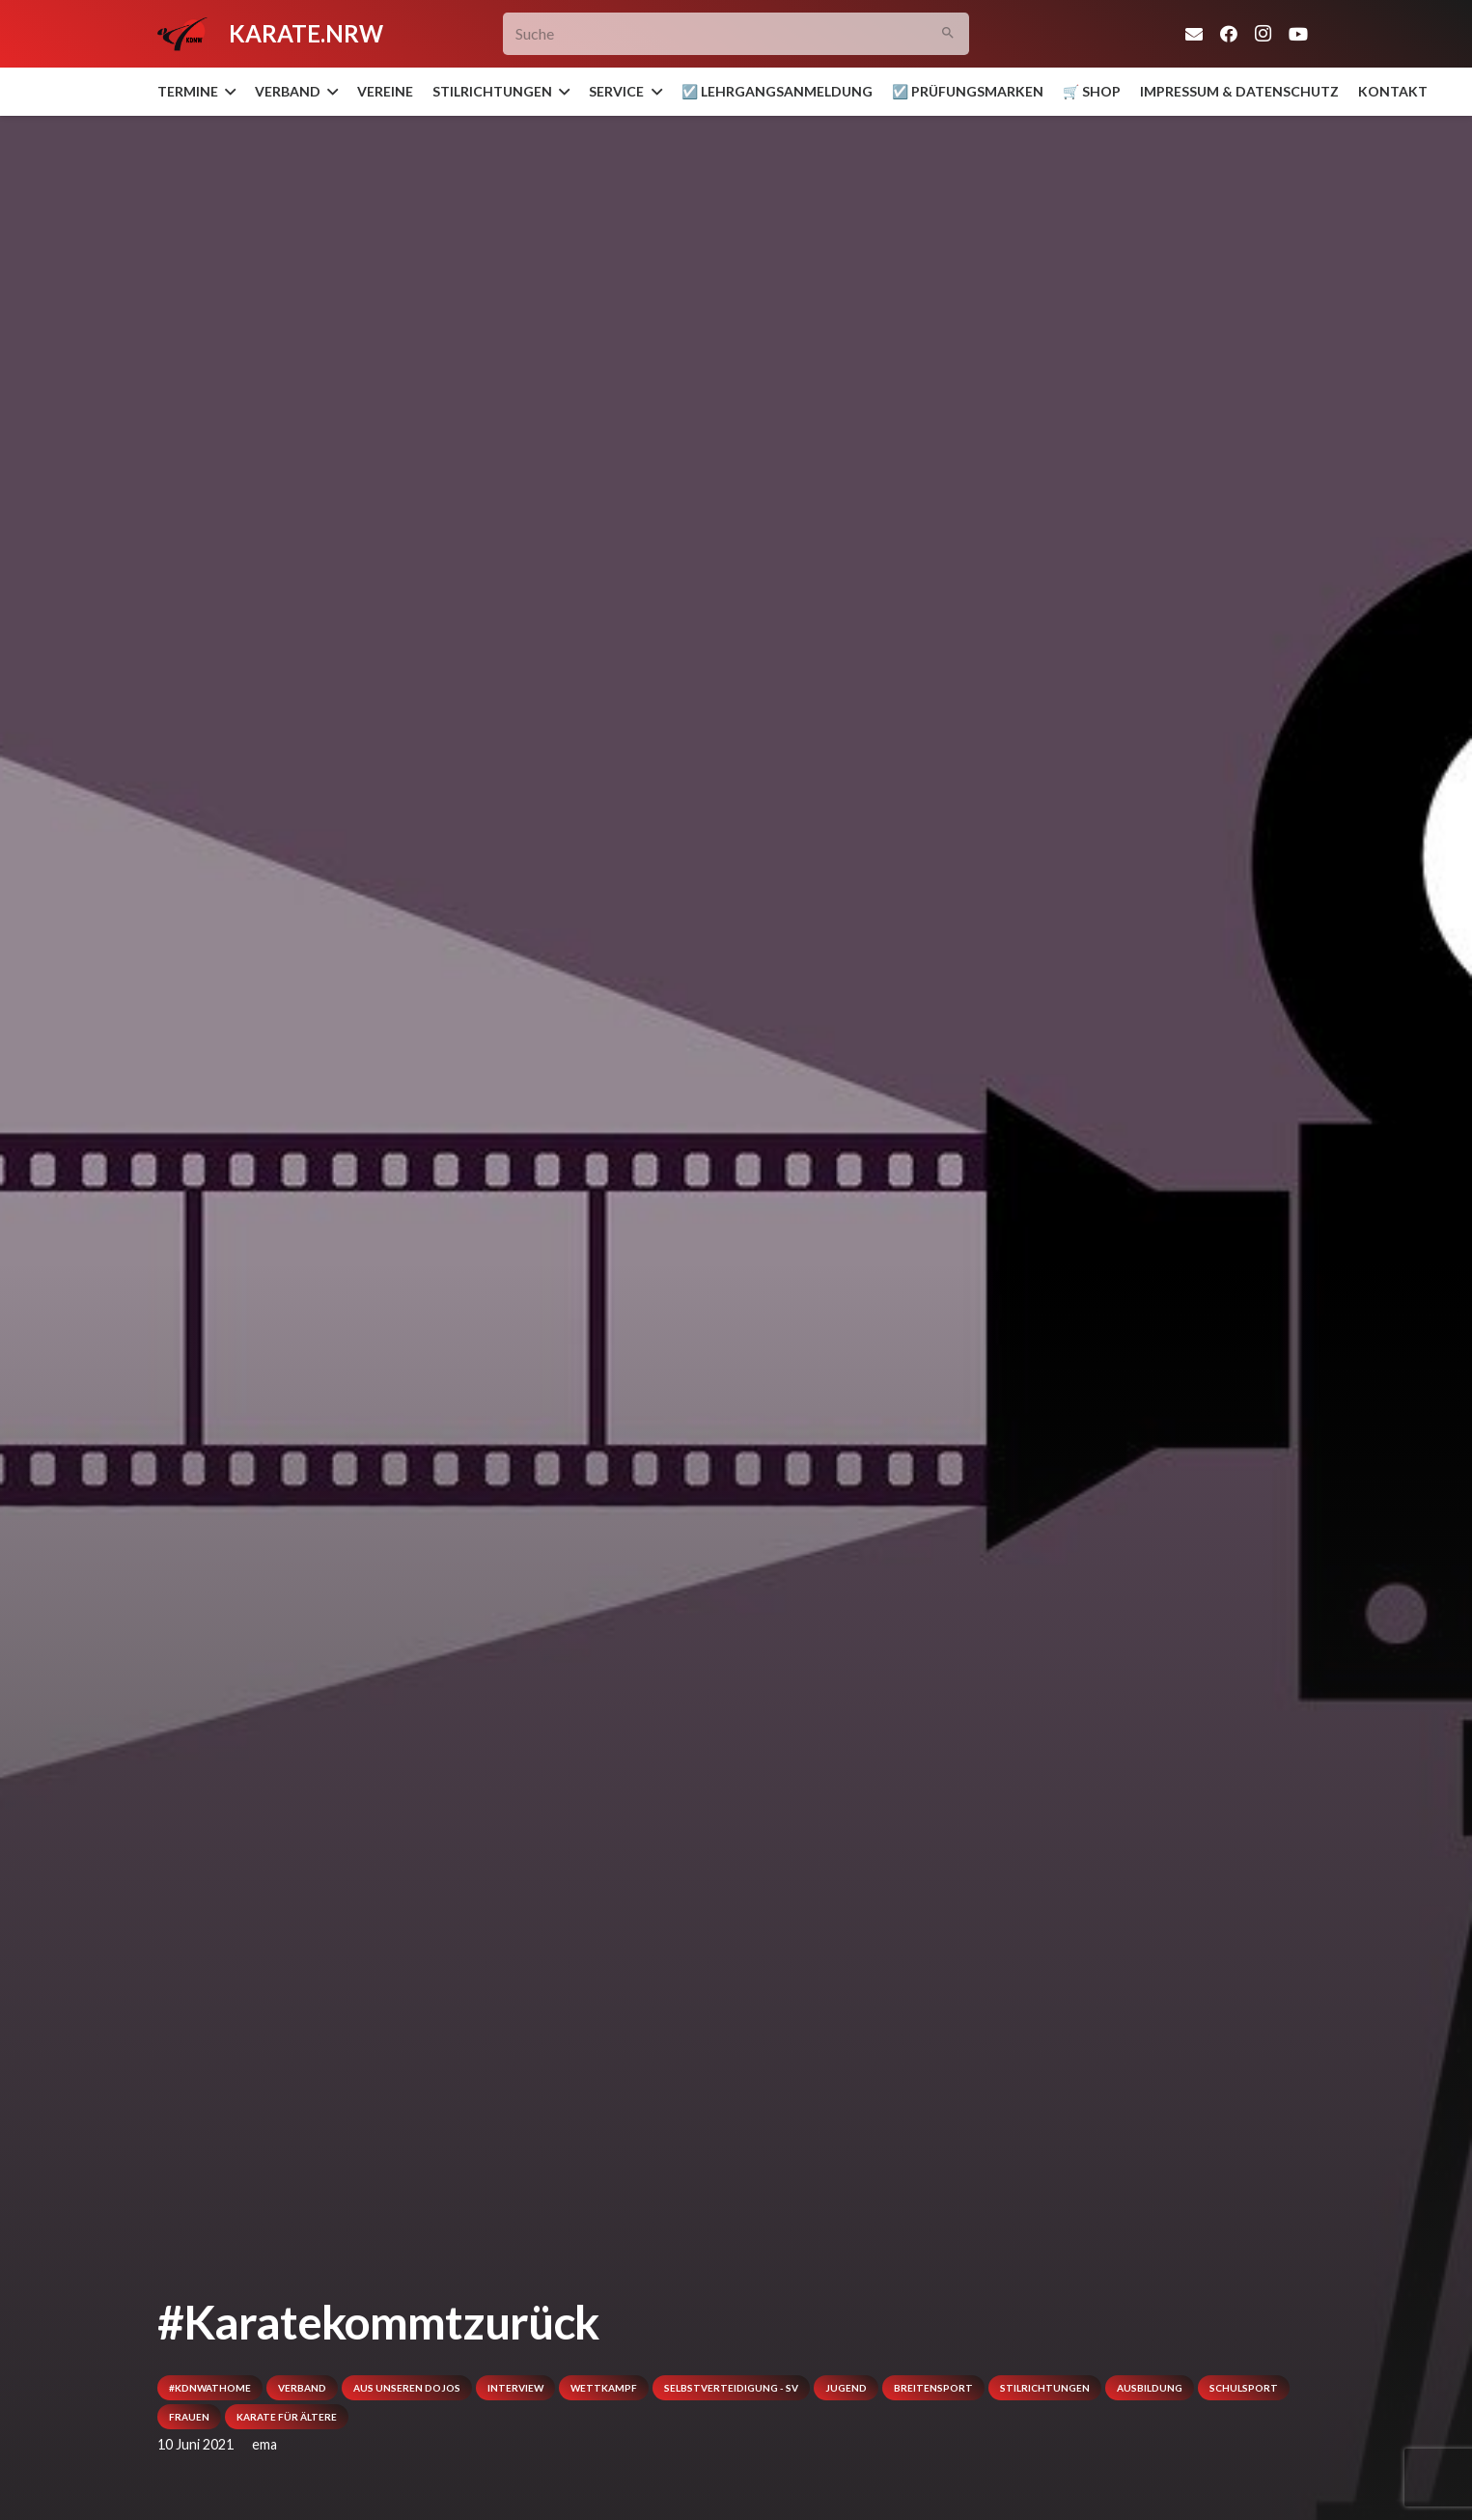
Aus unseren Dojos (407, 2387)
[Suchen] (947, 34)
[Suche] (736, 34)
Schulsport (1244, 2387)
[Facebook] (1228, 33)
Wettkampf (604, 2387)
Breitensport (933, 2387)
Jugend (846, 2387)
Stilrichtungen (1044, 2387)
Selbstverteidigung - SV (731, 2387)
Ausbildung (1149, 2387)
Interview (515, 2387)
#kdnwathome (210, 2387)
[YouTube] (1298, 33)
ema (264, 2444)
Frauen (189, 2416)
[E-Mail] (1194, 33)
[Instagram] (1263, 33)
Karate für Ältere (286, 2416)
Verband (302, 2387)
